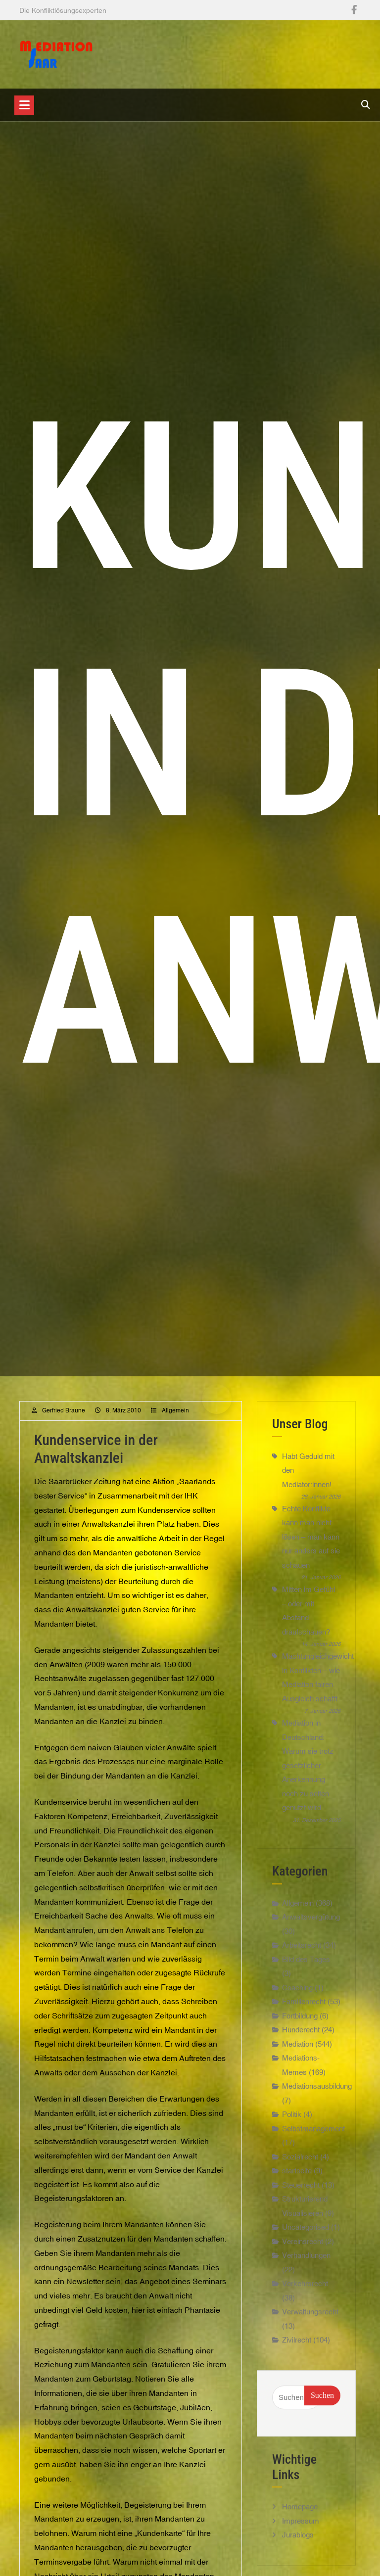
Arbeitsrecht (301, 1955)
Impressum (300, 2530)
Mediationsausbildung (317, 2096)
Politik (291, 2124)
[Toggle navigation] (24, 105)
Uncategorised (305, 2237)
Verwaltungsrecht (310, 2321)
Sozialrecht (300, 2166)
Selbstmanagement (313, 2138)
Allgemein (175, 1410)
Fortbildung (300, 2025)
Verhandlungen (306, 2265)
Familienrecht (304, 2011)
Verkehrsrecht (305, 2293)
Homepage (300, 2516)
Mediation (297, 2053)
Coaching (297, 1997)
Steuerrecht (301, 2194)
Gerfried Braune (63, 1410)
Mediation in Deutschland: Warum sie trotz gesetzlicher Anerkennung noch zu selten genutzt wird (307, 1765)
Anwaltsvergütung (311, 1926)
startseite (297, 2180)
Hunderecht (301, 2039)
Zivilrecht (296, 2349)
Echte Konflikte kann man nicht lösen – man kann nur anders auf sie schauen (311, 1536)
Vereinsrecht (302, 2251)
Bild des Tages (306, 1969)
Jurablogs (298, 2544)
